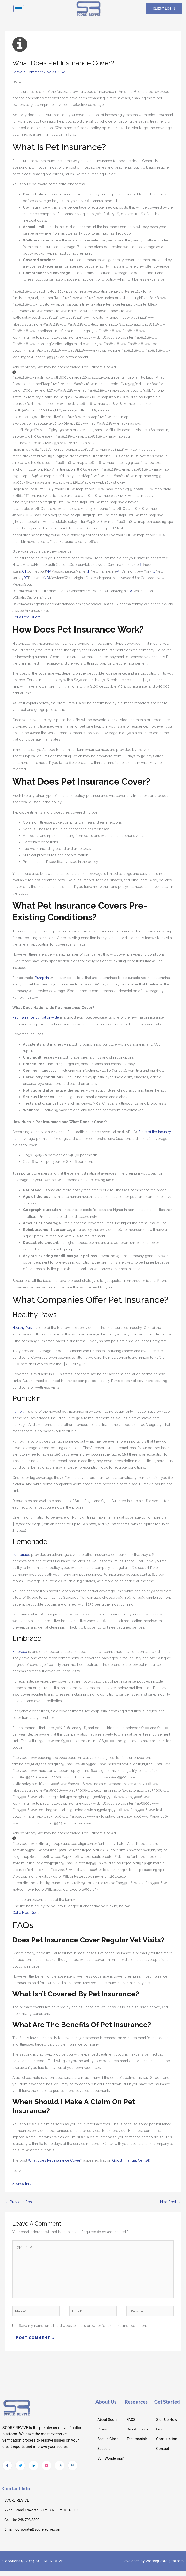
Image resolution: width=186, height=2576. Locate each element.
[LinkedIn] (33, 2465)
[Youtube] (46, 2465)
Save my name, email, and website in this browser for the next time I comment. (83, 2325)
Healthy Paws (23, 1328)
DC (131, 591)
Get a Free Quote (26, 617)
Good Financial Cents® (131, 2160)
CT (24, 571)
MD (46, 578)
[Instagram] (59, 2465)
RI (140, 564)
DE (25, 578)
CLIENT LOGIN (164, 8)
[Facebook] (7, 2465)
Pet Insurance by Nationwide (35, 1017)
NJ (153, 571)
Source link (21, 2183)
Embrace (19, 1651)
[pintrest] (73, 2465)
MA (48, 571)
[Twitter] (20, 2465)
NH (88, 571)
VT (119, 571)
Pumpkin (42, 978)
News (51, 72)
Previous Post (19, 2202)
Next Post (170, 2202)
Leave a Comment (27, 72)
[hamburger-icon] (18, 8)
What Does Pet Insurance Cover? (55, 2160)
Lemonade (21, 1554)
